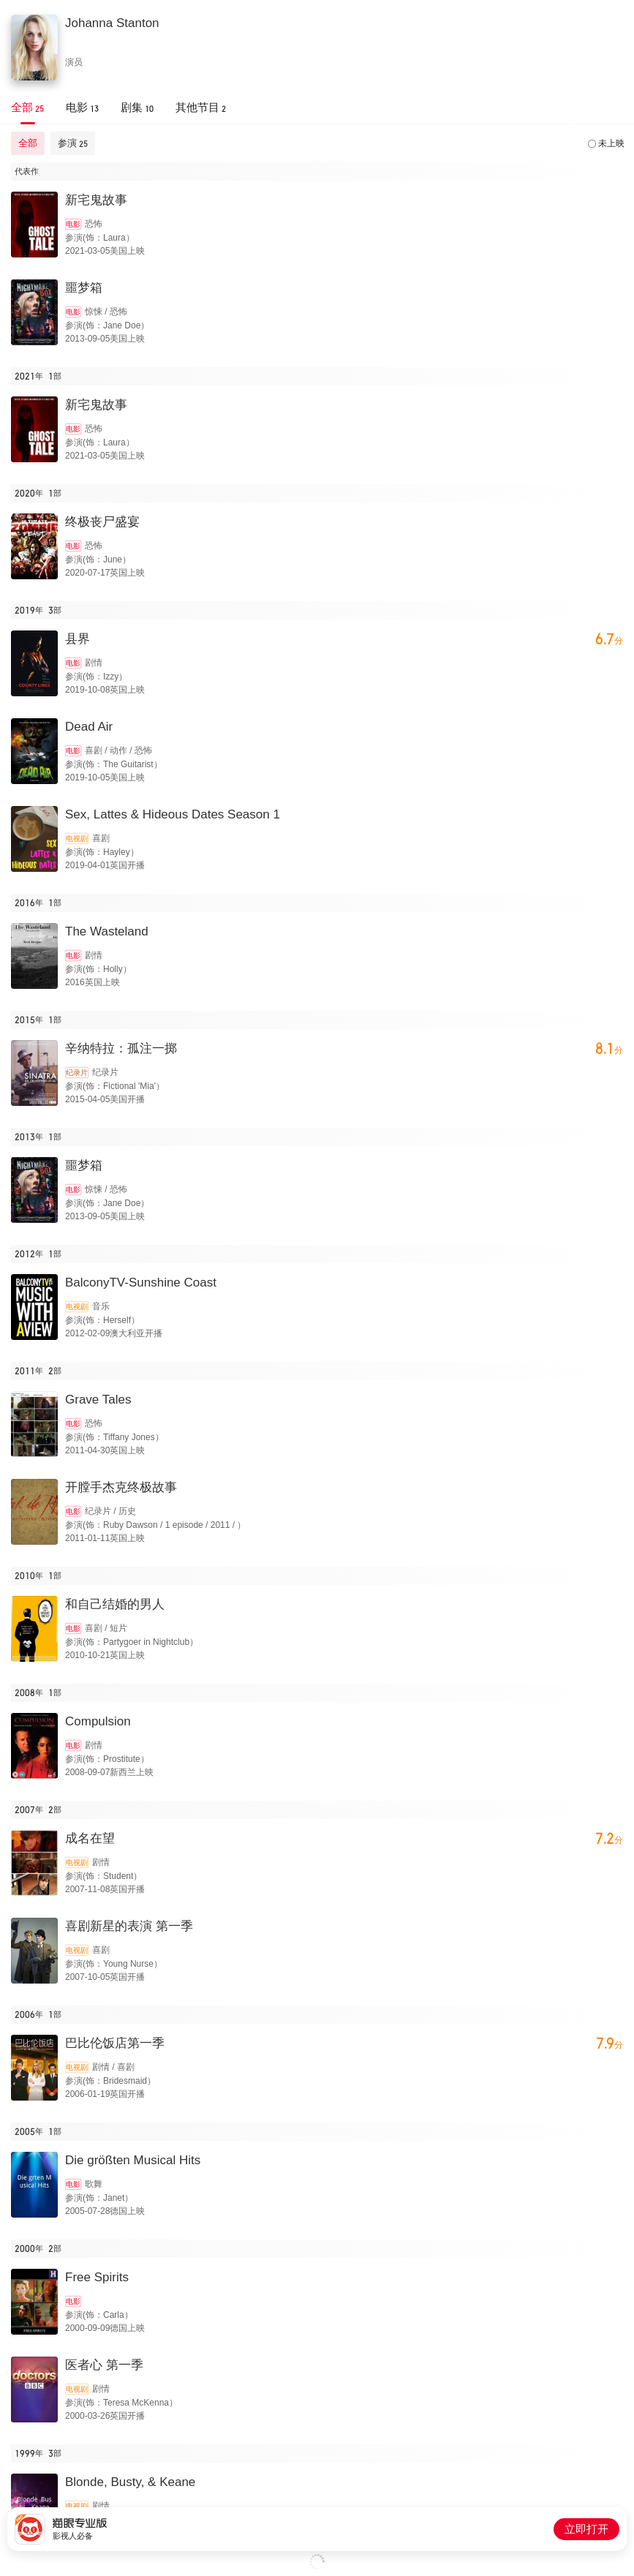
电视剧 (77, 839)
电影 (73, 224)
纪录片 (77, 1073)
